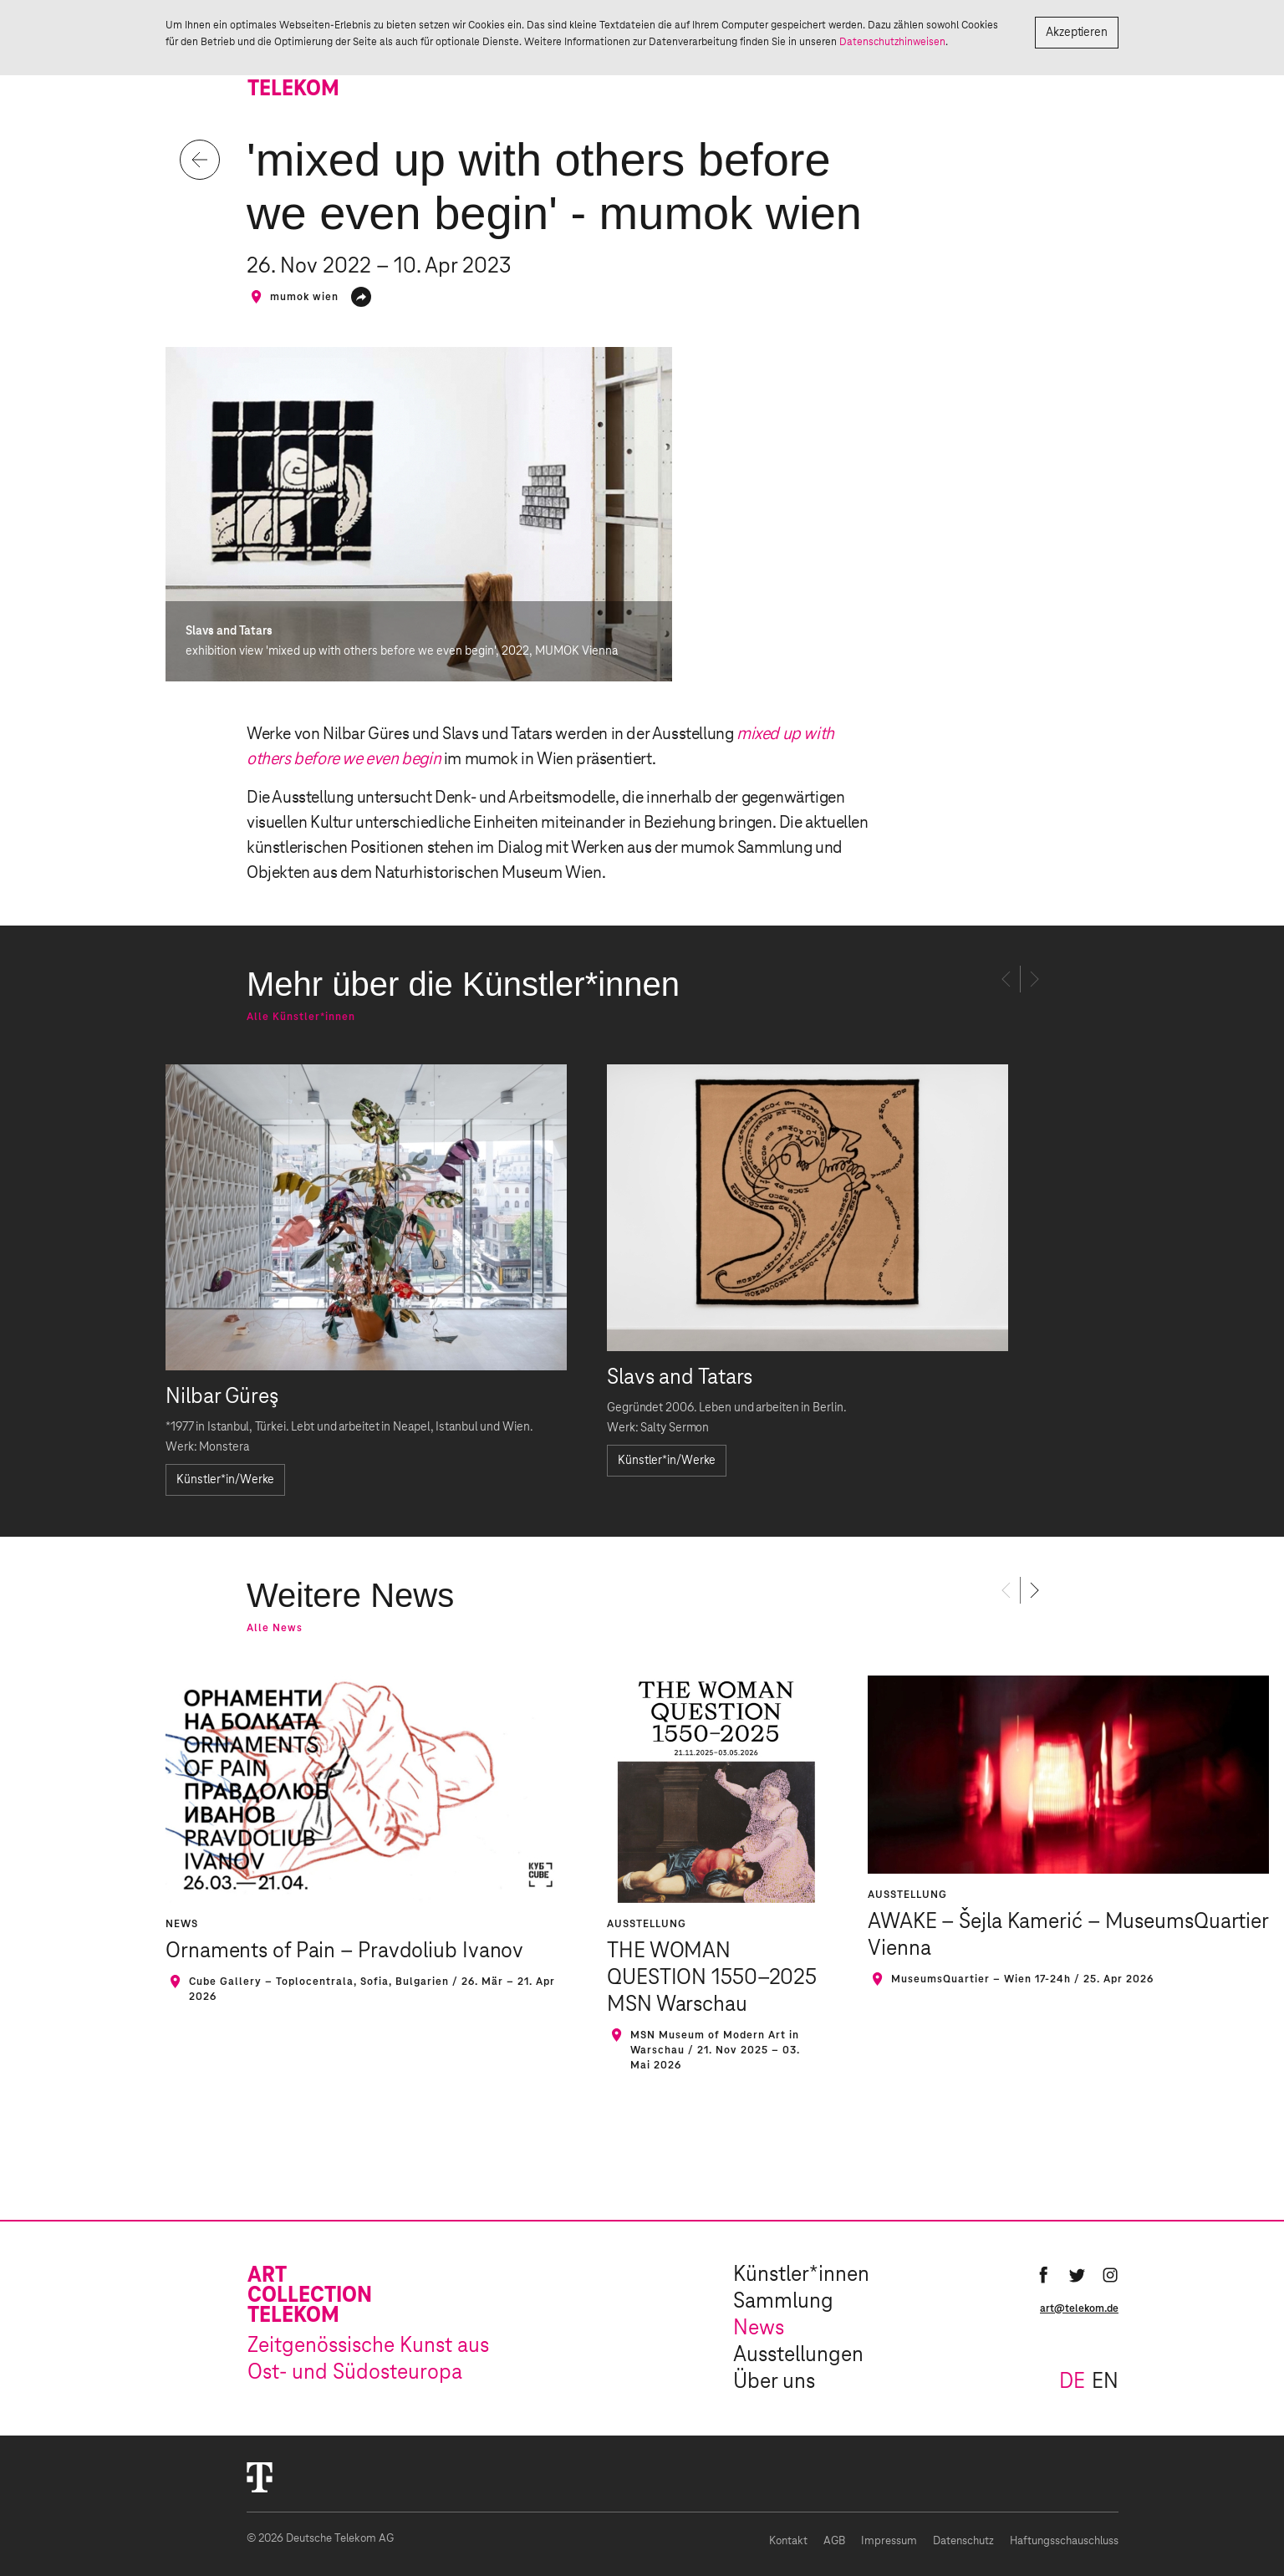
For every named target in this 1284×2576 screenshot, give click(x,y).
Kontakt (788, 2541)
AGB (834, 2541)
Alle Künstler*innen (301, 1017)
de (1072, 2382)
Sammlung (783, 2301)
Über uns (774, 2382)
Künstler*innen (801, 2275)
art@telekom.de (1079, 2308)
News (758, 2328)
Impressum (889, 2541)
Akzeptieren (1077, 32)
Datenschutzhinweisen (892, 42)
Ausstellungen (798, 2355)
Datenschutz (963, 2541)
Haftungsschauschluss (1064, 2541)
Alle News (275, 1628)
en (1105, 2382)
